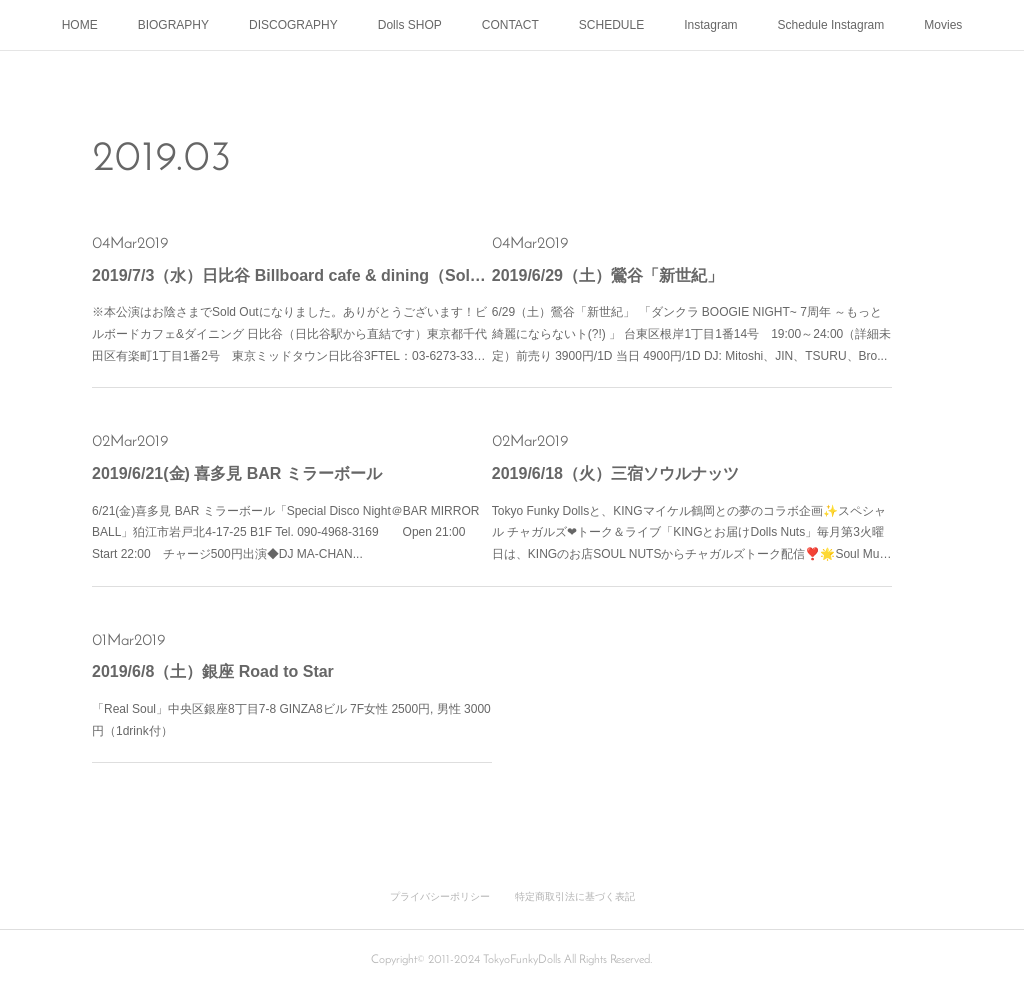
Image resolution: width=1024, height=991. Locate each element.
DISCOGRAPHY (293, 25)
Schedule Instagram (831, 25)
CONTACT (510, 25)
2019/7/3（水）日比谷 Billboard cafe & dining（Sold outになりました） (292, 275)
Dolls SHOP (410, 25)
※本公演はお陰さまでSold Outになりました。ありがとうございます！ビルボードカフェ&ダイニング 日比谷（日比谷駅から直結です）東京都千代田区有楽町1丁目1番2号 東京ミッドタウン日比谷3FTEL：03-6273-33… (289, 333)
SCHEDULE (611, 25)
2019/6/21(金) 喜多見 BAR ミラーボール (237, 473)
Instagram (710, 25)
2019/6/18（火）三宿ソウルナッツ (615, 473)
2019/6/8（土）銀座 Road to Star (213, 671)
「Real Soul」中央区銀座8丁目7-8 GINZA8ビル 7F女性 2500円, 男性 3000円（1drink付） (291, 720)
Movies (943, 25)
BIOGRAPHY (173, 25)
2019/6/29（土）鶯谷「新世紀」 (607, 275)
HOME (80, 25)
